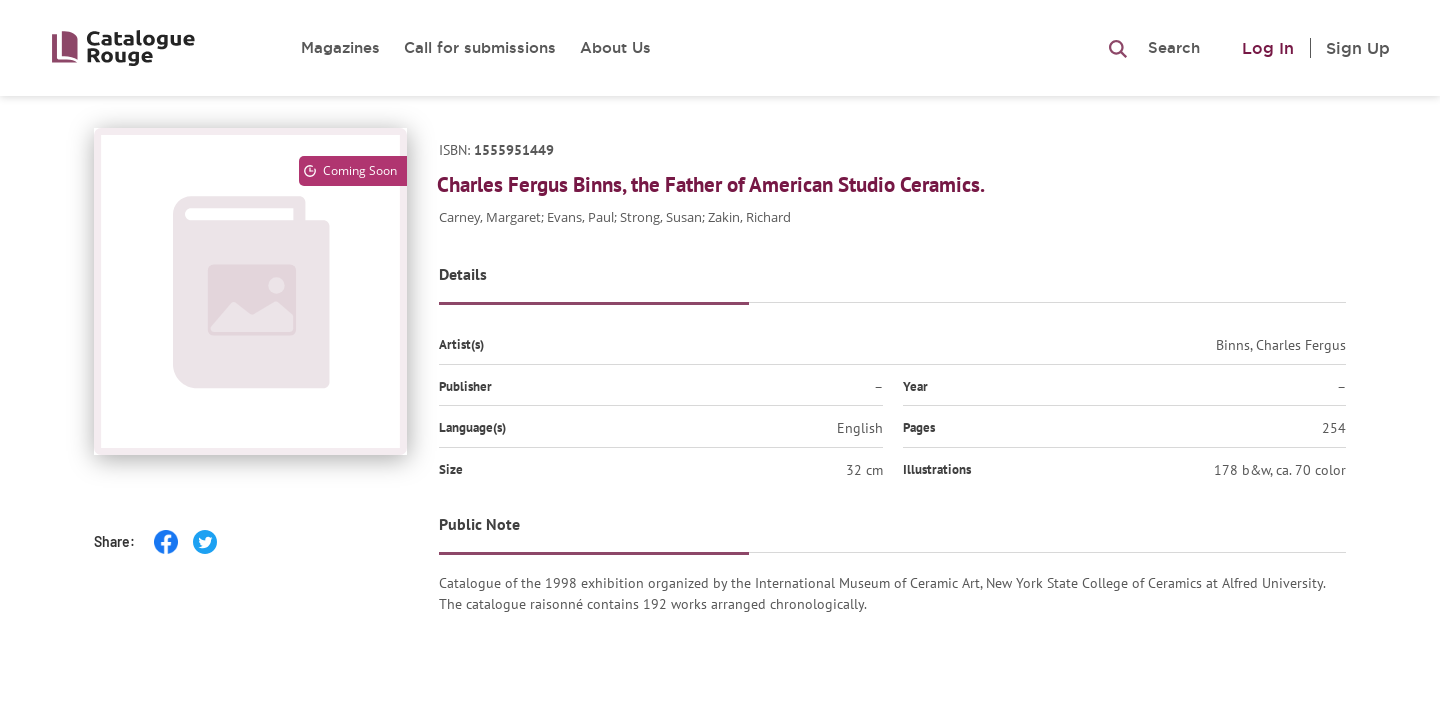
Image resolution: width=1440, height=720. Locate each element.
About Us (615, 47)
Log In (1268, 48)
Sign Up (1358, 48)
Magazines (340, 47)
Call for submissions (480, 47)
